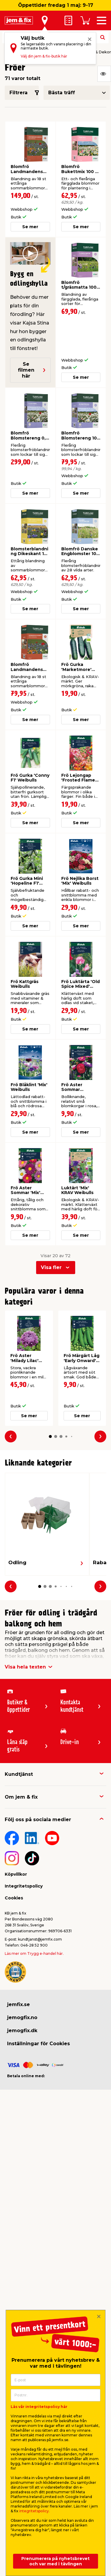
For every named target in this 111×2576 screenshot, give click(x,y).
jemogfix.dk (22, 2030)
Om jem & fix (21, 1797)
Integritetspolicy (24, 1886)
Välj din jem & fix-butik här (44, 56)
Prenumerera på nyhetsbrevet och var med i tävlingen (55, 2561)
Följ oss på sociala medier (38, 1819)
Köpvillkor (16, 1874)
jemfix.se (18, 2004)
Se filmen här (32, 370)
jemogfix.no (22, 2017)
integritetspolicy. (34, 2511)
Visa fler (51, 1267)
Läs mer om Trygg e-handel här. (34, 1953)
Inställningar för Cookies (38, 2043)
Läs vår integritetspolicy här (39, 2406)
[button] (50, 1436)
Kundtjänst (19, 1774)
